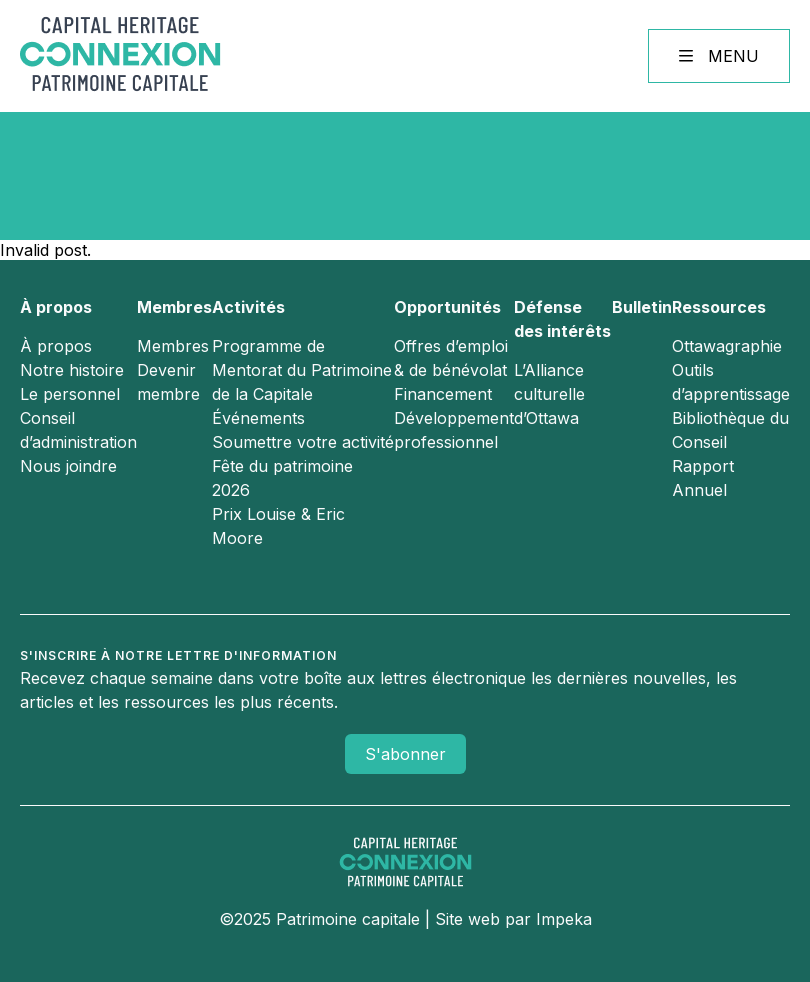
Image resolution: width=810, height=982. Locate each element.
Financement (443, 394)
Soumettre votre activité (303, 442)
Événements (258, 418)
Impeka (564, 919)
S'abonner (405, 754)
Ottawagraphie (727, 346)
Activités (248, 307)
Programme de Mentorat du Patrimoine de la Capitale (302, 370)
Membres (174, 307)
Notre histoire (72, 370)
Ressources (719, 307)
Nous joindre (68, 466)
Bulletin (642, 307)
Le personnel (70, 394)
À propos (56, 307)
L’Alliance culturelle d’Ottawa (549, 394)
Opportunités (447, 307)
